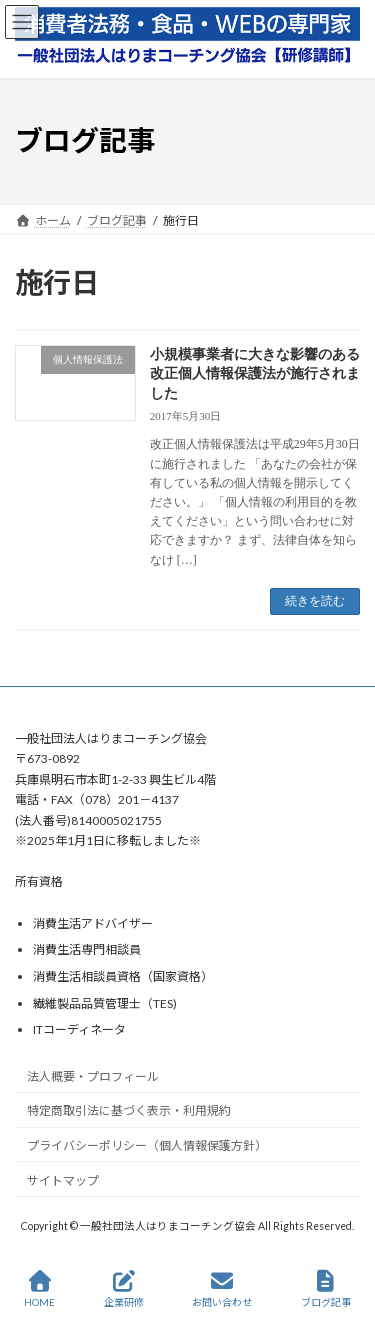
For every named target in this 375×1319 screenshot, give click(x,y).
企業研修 (124, 1289)
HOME (39, 1289)
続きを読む (315, 601)
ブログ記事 (326, 1289)
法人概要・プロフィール (93, 1075)
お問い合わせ (222, 1289)
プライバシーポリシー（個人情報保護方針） (147, 1145)
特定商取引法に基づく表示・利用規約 (129, 1110)
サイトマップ (63, 1180)
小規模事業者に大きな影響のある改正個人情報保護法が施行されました (255, 374)
